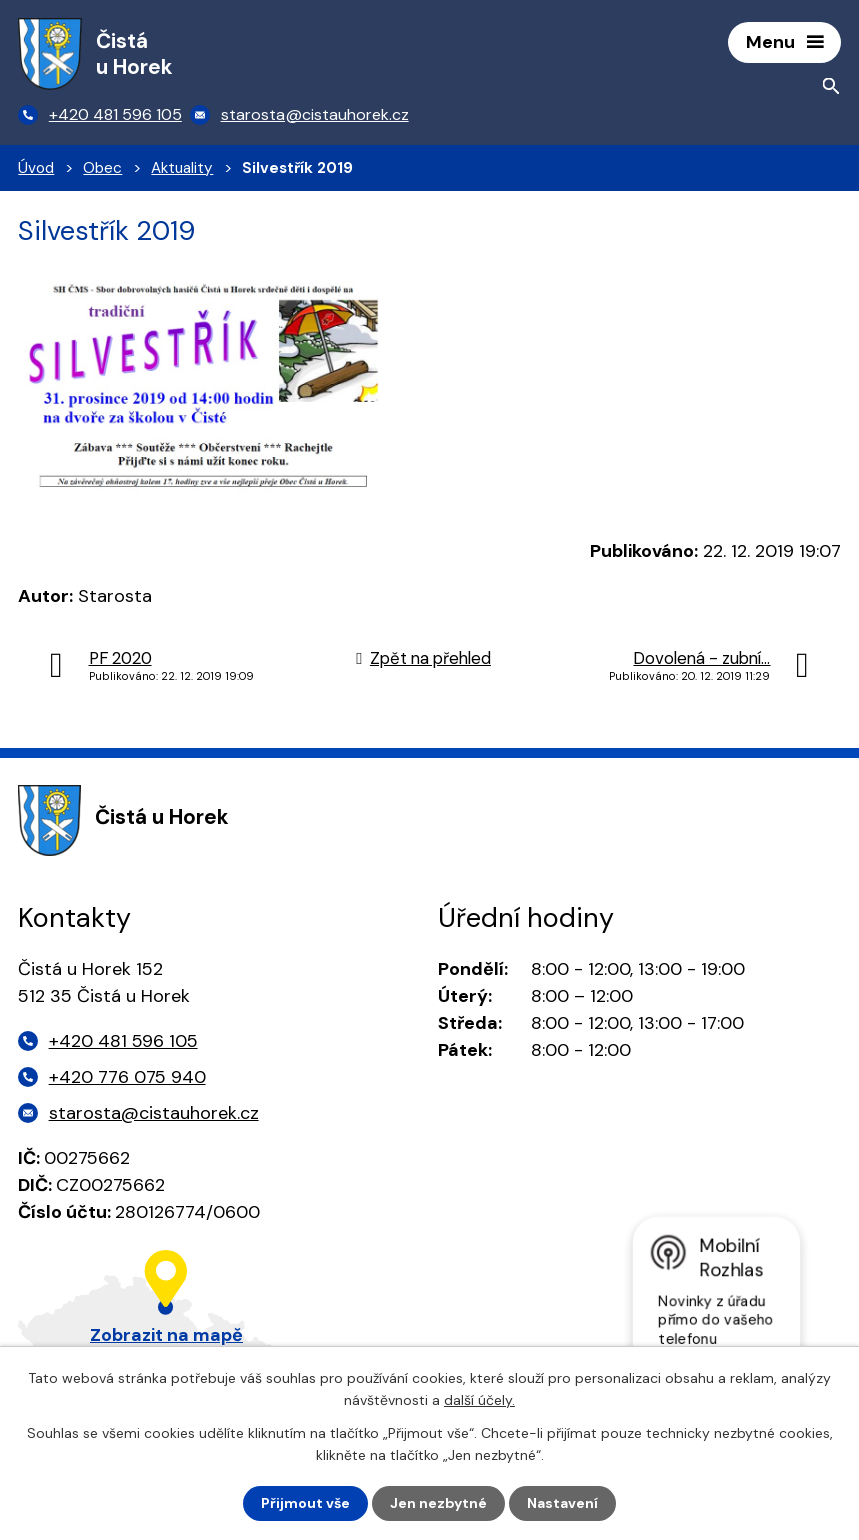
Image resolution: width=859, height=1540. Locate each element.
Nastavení (562, 1503)
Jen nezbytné (438, 1503)
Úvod (36, 168)
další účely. (479, 1400)
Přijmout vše (305, 1503)
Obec (102, 168)
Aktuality (182, 168)
